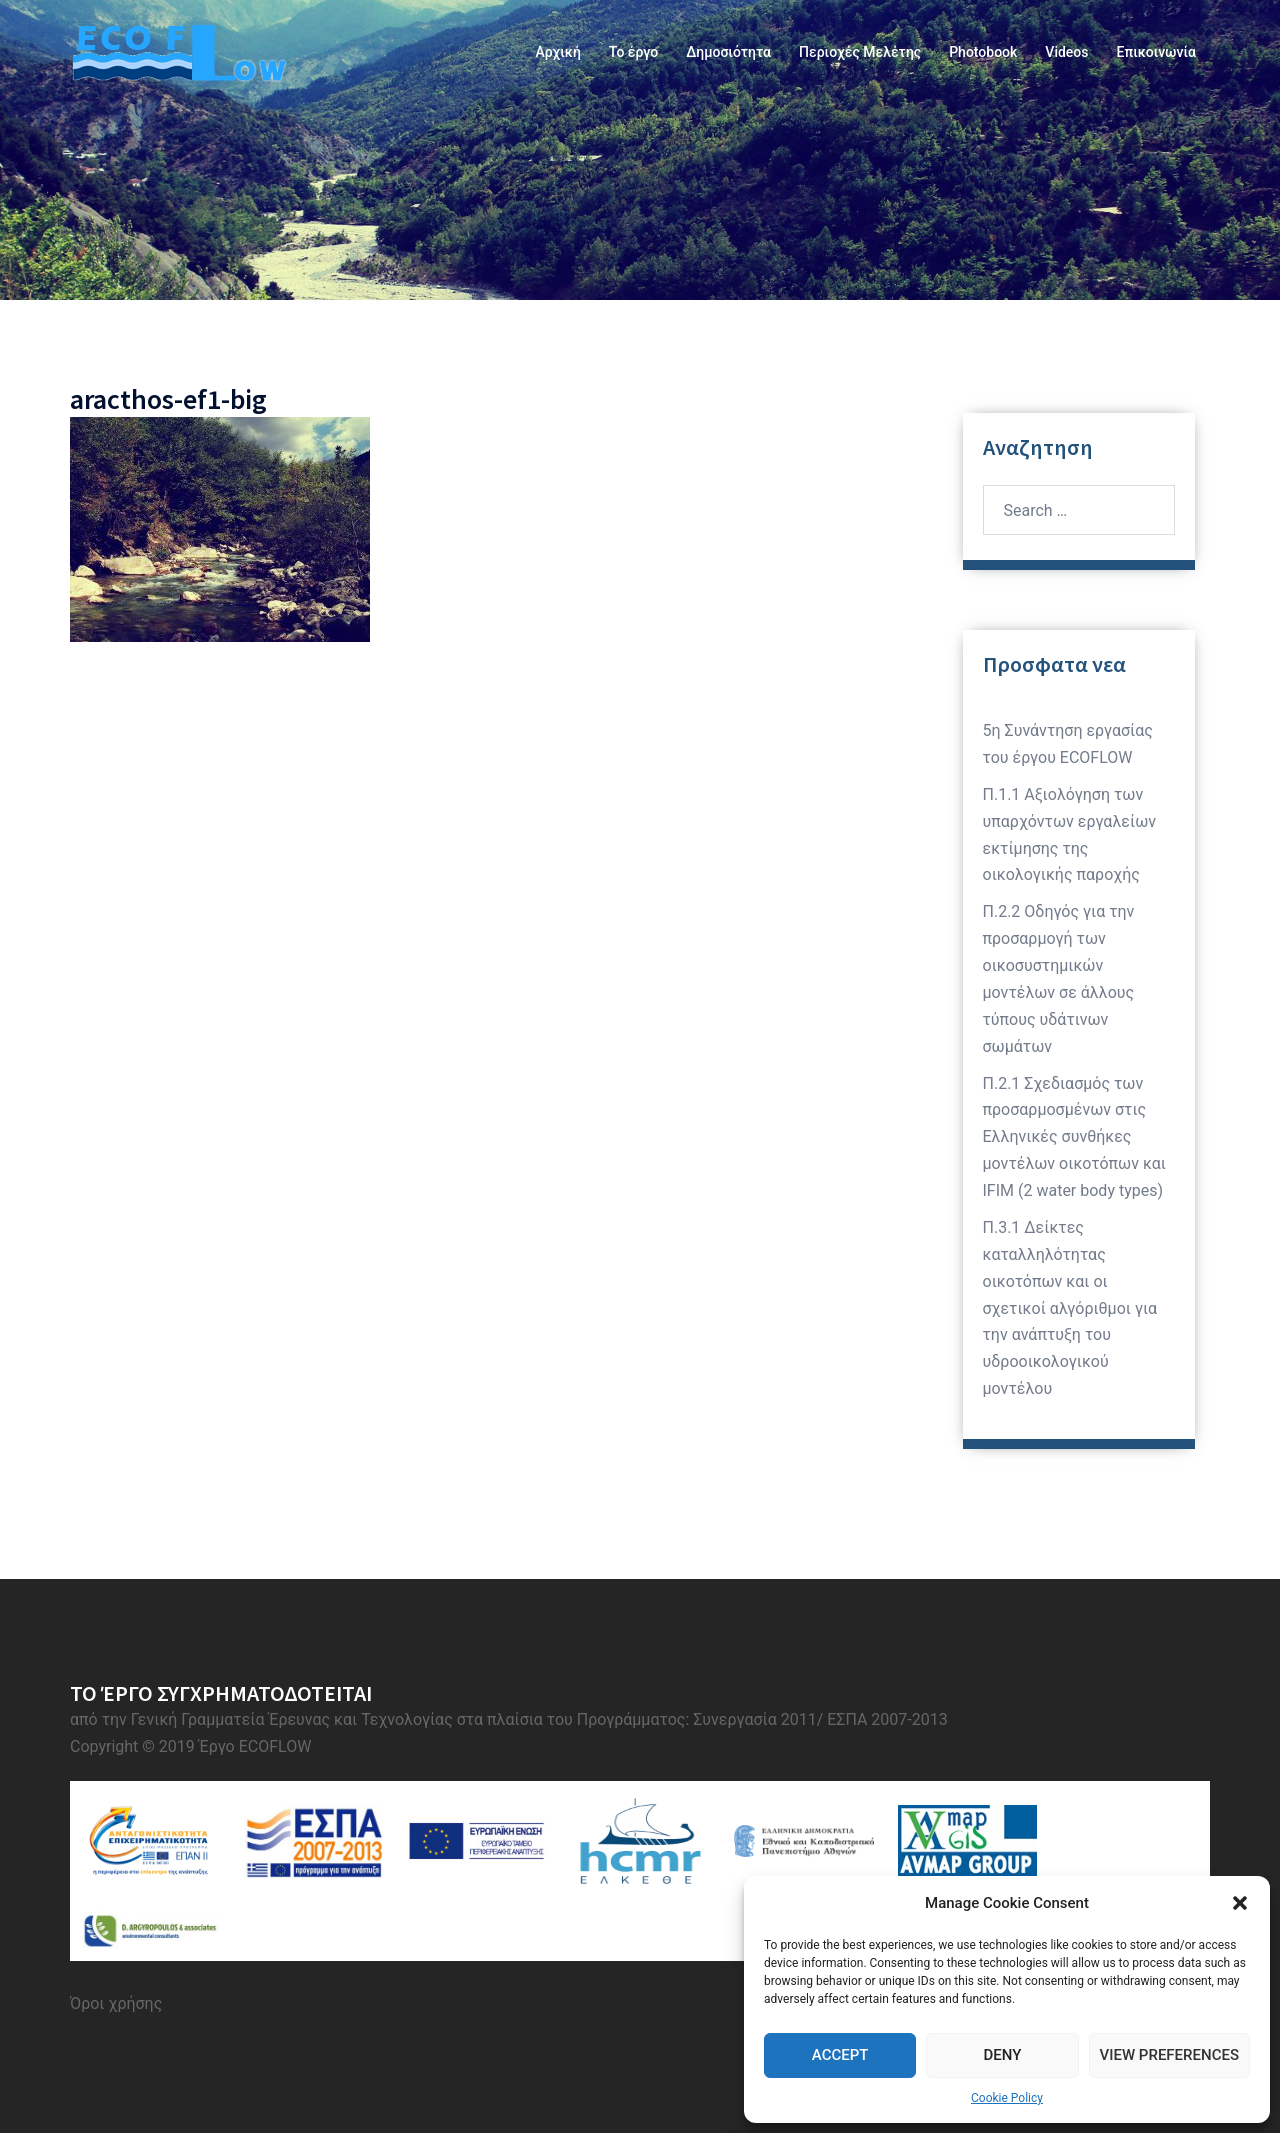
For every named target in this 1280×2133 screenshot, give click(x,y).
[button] (1240, 1903)
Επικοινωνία (1157, 52)
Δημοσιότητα (728, 52)
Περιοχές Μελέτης (860, 52)
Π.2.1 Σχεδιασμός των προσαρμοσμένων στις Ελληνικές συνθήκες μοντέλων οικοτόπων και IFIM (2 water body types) (1075, 1137)
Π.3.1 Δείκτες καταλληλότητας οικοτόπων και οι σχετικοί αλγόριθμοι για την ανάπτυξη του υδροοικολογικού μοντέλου (1070, 1308)
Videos (1066, 52)
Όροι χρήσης (116, 2003)
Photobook (983, 52)
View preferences (1169, 2055)
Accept (840, 2055)
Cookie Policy (1007, 2098)
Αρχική (557, 52)
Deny (1002, 2055)
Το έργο (633, 52)
